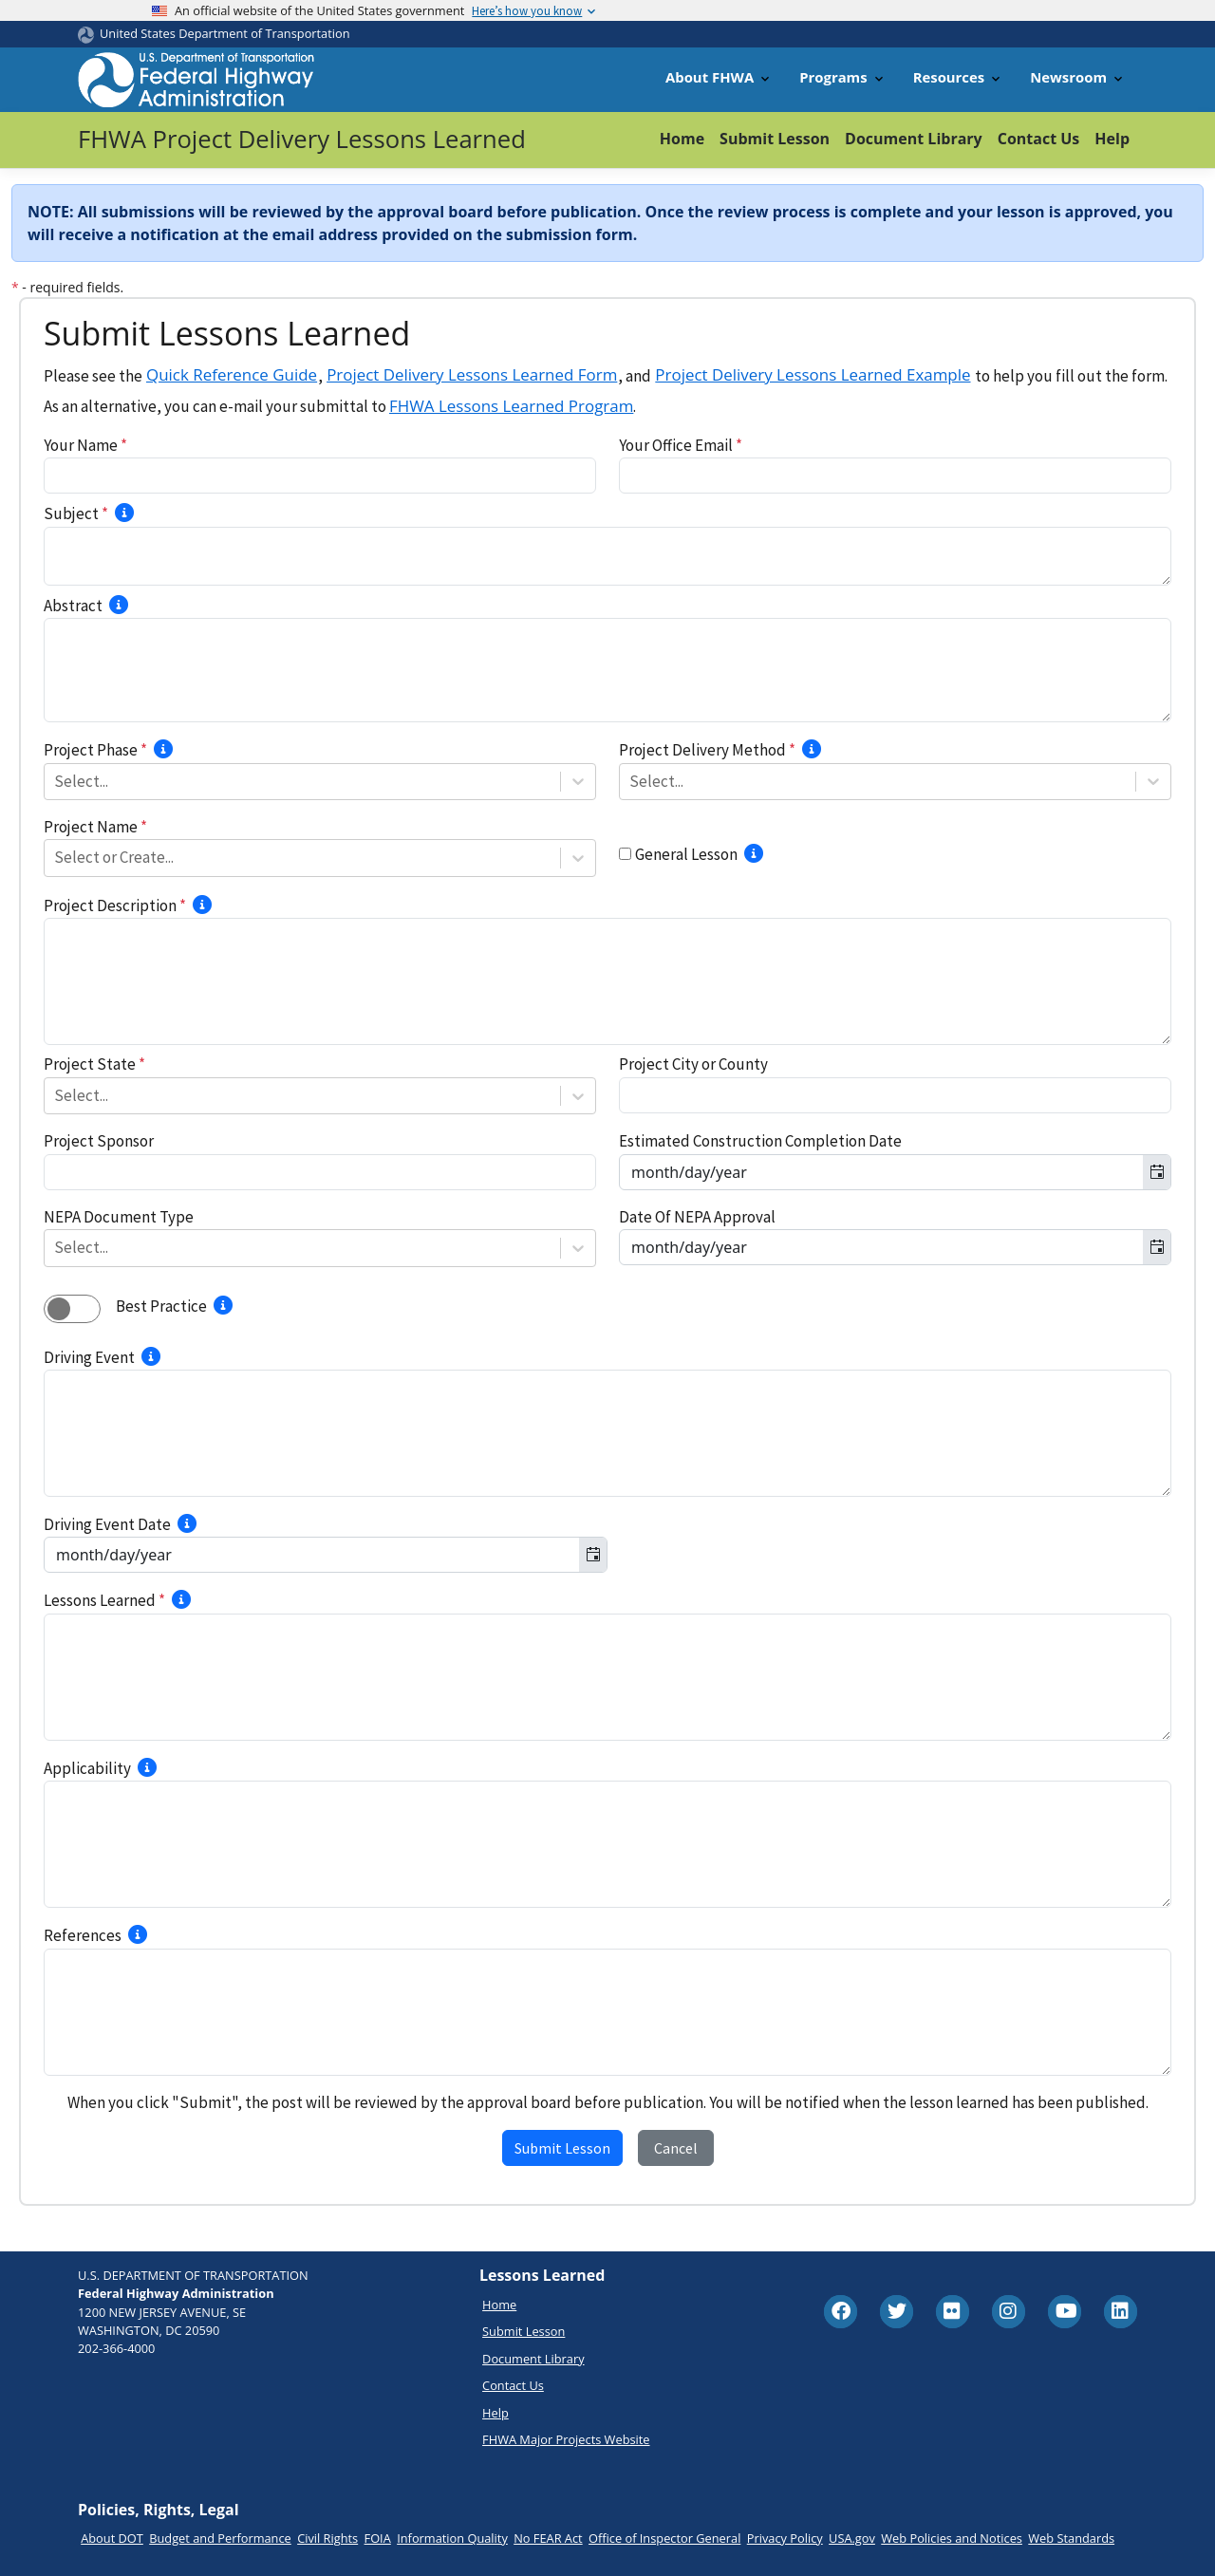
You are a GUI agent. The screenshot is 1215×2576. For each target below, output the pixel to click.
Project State (94, 1064)
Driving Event (89, 1357)
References (83, 1935)
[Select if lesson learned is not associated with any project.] (753, 853)
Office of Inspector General (664, 2538)
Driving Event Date (107, 1524)
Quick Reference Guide (231, 374)
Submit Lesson (775, 138)
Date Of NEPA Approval (697, 1216)
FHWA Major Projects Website (565, 2439)
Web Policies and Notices (951, 2538)
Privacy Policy (785, 2538)
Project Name (95, 826)
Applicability (87, 1768)
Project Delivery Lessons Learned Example (812, 374)
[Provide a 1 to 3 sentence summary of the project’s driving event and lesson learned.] (118, 604)
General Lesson (686, 854)
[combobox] (55, 781)
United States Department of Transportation (225, 33)
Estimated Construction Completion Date (760, 1140)
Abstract (73, 605)
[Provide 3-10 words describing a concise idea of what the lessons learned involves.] (124, 512)
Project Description (115, 905)
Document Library (913, 138)
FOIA (377, 2538)
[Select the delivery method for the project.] (811, 748)
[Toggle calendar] (1156, 1172)
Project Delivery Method (707, 749)
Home (682, 138)
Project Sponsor (99, 1140)
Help (1112, 138)
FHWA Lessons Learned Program (511, 406)
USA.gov (852, 2538)
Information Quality (452, 2538)
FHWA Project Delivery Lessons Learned (302, 139)
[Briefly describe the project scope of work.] (202, 904)
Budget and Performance (220, 2538)
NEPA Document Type (119, 1216)
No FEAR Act (548, 2538)
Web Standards (1071, 2538)
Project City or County (693, 1064)
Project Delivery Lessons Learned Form (472, 374)
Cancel (676, 2147)
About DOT (112, 2538)
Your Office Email (680, 445)
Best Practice (161, 1306)
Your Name (85, 445)
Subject (76, 513)
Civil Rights (327, 2538)
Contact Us (1039, 138)
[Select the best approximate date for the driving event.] (187, 1523)
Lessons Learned (104, 1600)
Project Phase (95, 749)
